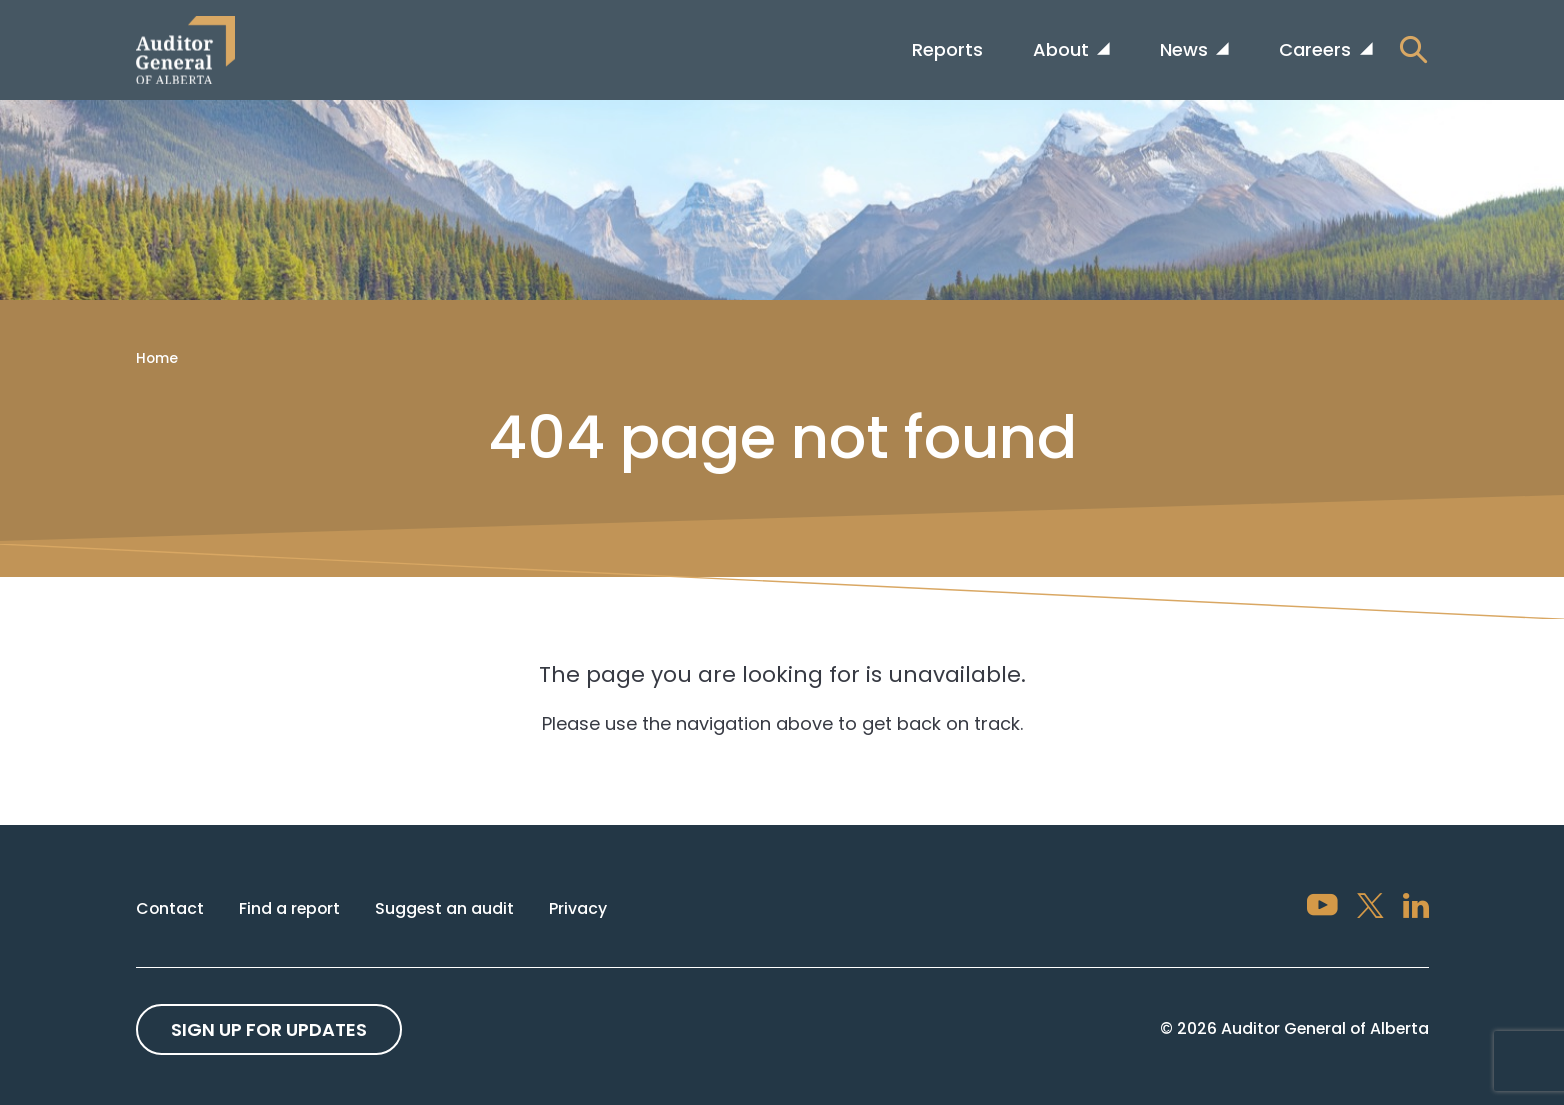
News (1186, 49)
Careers (1317, 49)
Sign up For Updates (269, 1029)
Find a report (289, 908)
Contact (170, 908)
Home (157, 358)
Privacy (578, 908)
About (1063, 49)
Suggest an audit (444, 908)
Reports (947, 49)
